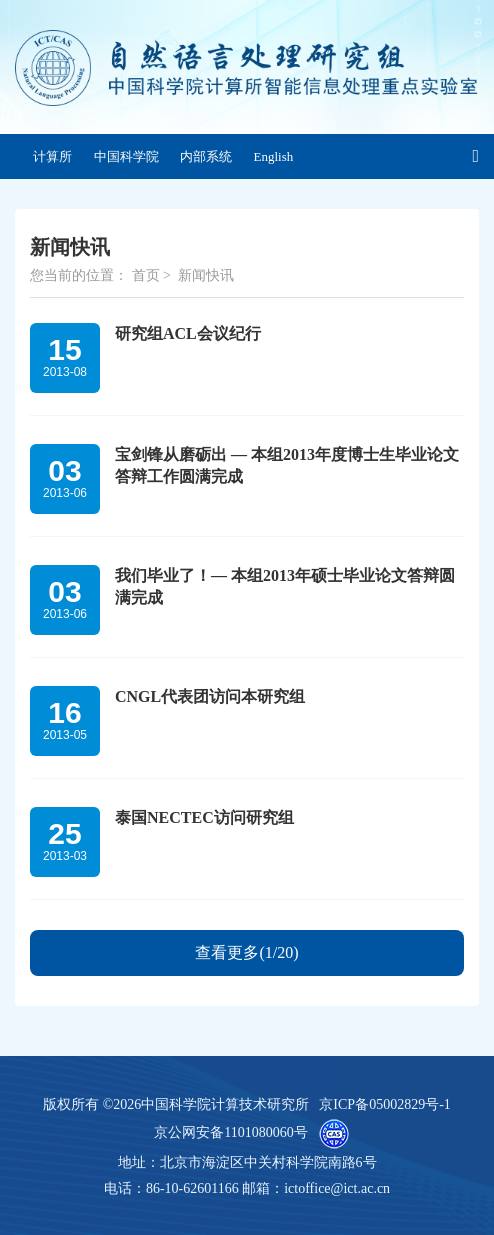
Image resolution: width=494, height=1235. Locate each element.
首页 (146, 275)
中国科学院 (126, 156)
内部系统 (206, 156)
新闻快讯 (206, 275)
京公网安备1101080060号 (230, 1132)
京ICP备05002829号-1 (384, 1104)
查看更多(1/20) (246, 952)
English (274, 156)
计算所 (52, 156)
